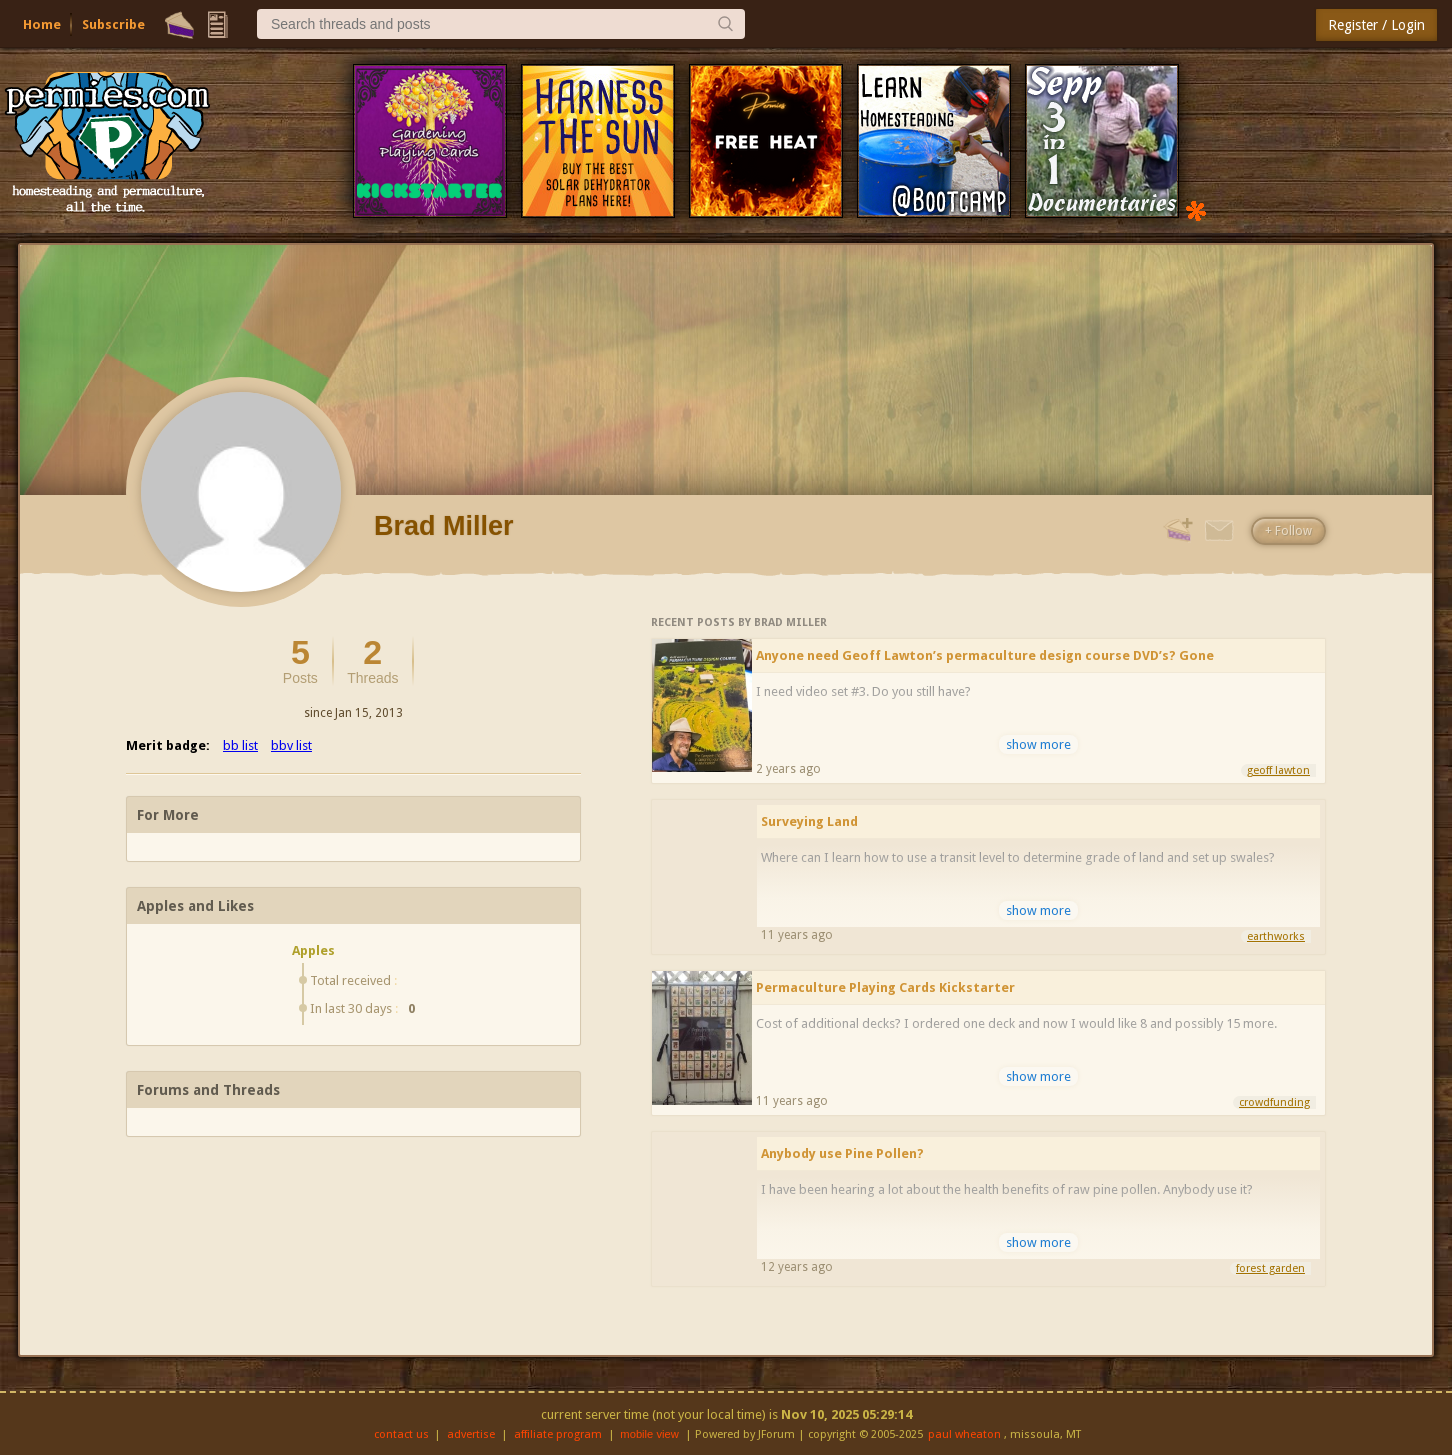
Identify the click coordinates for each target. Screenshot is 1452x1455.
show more (1038, 744)
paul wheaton (964, 1434)
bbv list (291, 745)
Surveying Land (809, 821)
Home (42, 24)
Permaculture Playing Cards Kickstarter (885, 987)
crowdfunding (1274, 1102)
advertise (471, 1434)
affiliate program (558, 1434)
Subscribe (113, 24)
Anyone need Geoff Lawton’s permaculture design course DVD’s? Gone (985, 655)
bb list (240, 745)
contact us (401, 1434)
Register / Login (1376, 25)
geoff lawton (1278, 770)
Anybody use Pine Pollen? (842, 1153)
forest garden (1270, 1268)
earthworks (1276, 936)
